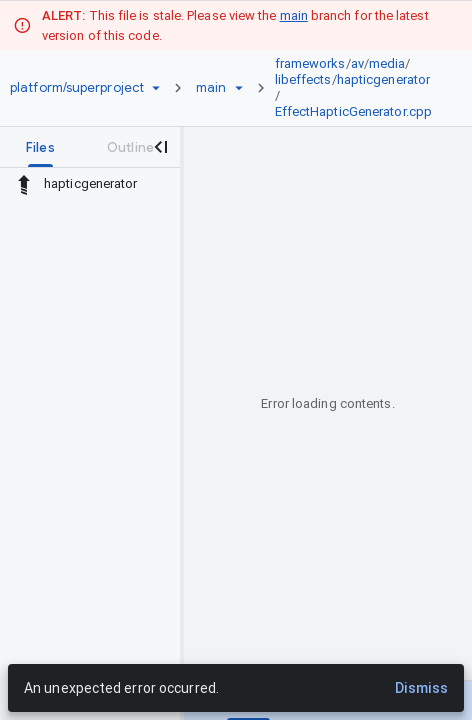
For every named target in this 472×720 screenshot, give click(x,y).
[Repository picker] (156, 88)
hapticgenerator (384, 79)
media (387, 63)
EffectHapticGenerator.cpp (354, 111)
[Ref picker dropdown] (239, 88)
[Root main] (211, 88)
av (357, 63)
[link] (359, 88)
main (294, 15)
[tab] (40, 147)
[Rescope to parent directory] (24, 184)
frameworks (310, 63)
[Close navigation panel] (160, 147)
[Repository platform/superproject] (77, 88)
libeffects (303, 79)
